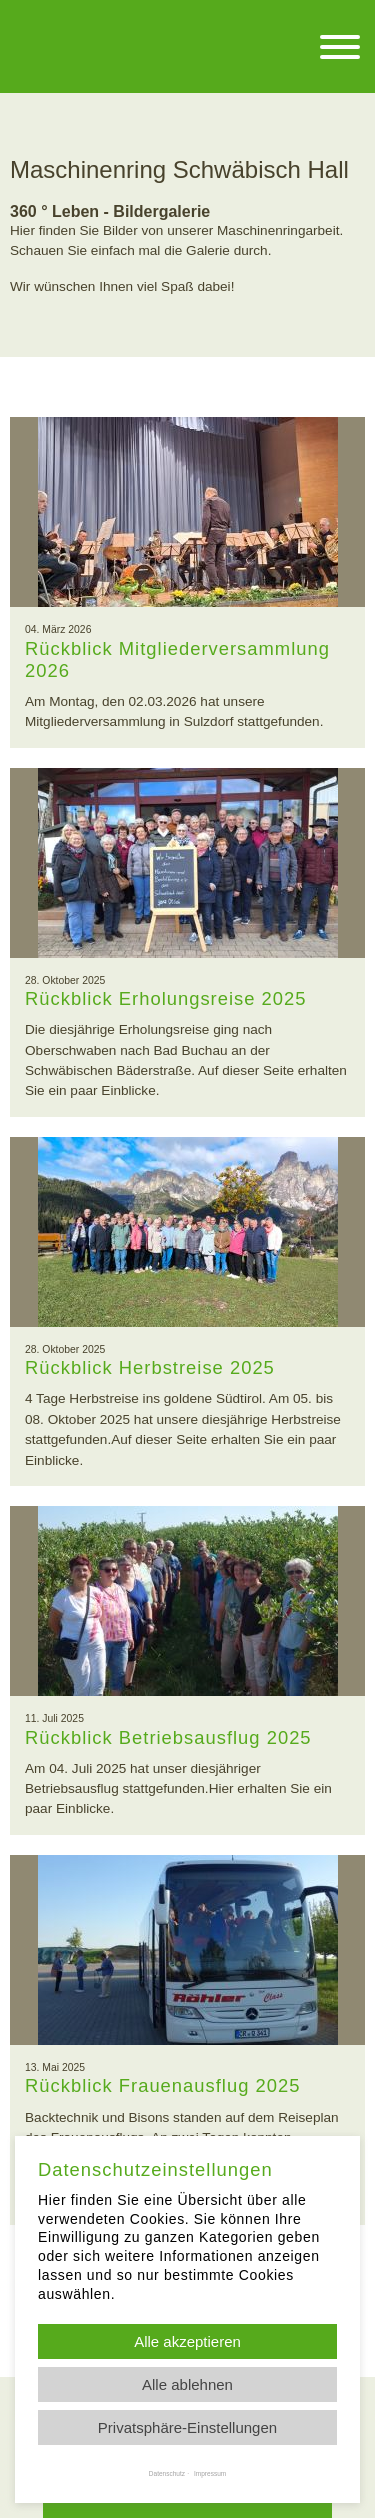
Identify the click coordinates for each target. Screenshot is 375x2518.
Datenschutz (167, 2473)
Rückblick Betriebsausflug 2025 (168, 1737)
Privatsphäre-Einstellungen (187, 2427)
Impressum (210, 2473)
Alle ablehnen (187, 2384)
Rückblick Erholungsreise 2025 (166, 998)
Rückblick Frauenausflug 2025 (162, 2085)
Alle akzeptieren (187, 2341)
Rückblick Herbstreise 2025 (150, 1367)
